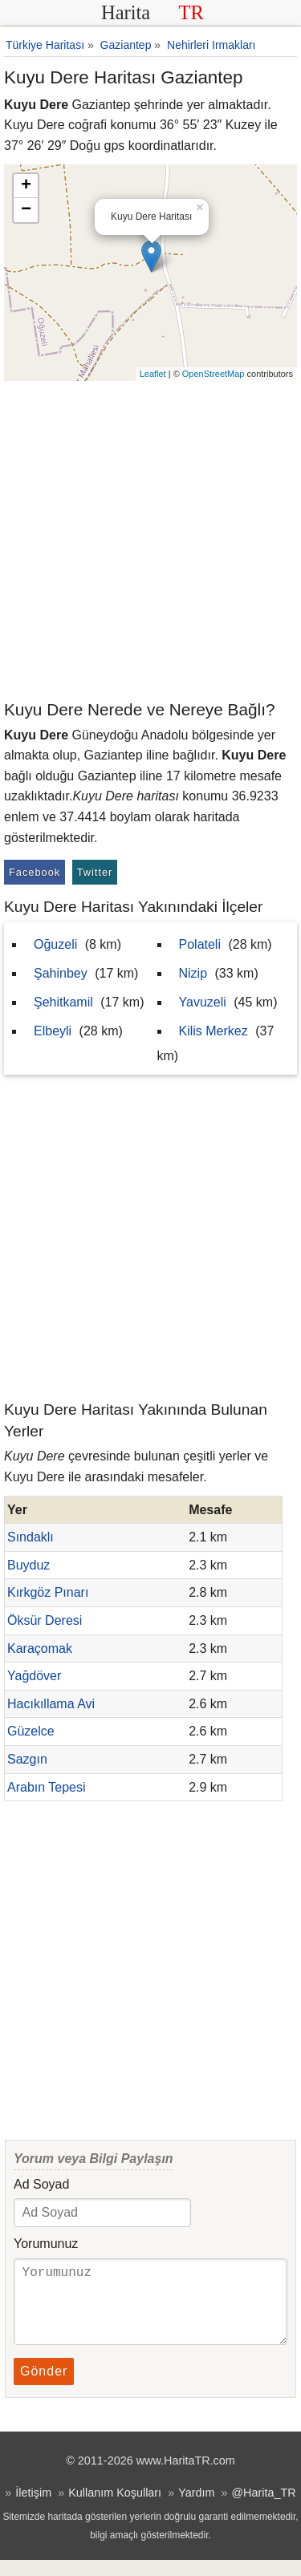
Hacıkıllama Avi (51, 1704)
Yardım (196, 2508)
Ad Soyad (41, 2184)
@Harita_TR (263, 2508)
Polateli (200, 944)
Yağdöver (34, 1676)
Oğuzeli (55, 944)
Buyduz (28, 1565)
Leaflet (153, 374)
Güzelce (31, 1731)
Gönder (43, 2387)
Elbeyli (52, 1031)
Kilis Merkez (213, 1031)
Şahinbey (60, 973)
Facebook (34, 872)
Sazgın (27, 1759)
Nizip (193, 973)
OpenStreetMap (213, 374)
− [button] (26, 210)
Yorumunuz (46, 2243)
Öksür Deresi (44, 1620)
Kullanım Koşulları (114, 2508)
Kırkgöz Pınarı (47, 1592)
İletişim (33, 2508)
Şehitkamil (63, 1002)
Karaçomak (39, 1648)
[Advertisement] (150, 539)
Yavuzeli (202, 1002)
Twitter (95, 872)
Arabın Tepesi (46, 1787)
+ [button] (26, 186)
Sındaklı (30, 1537)
